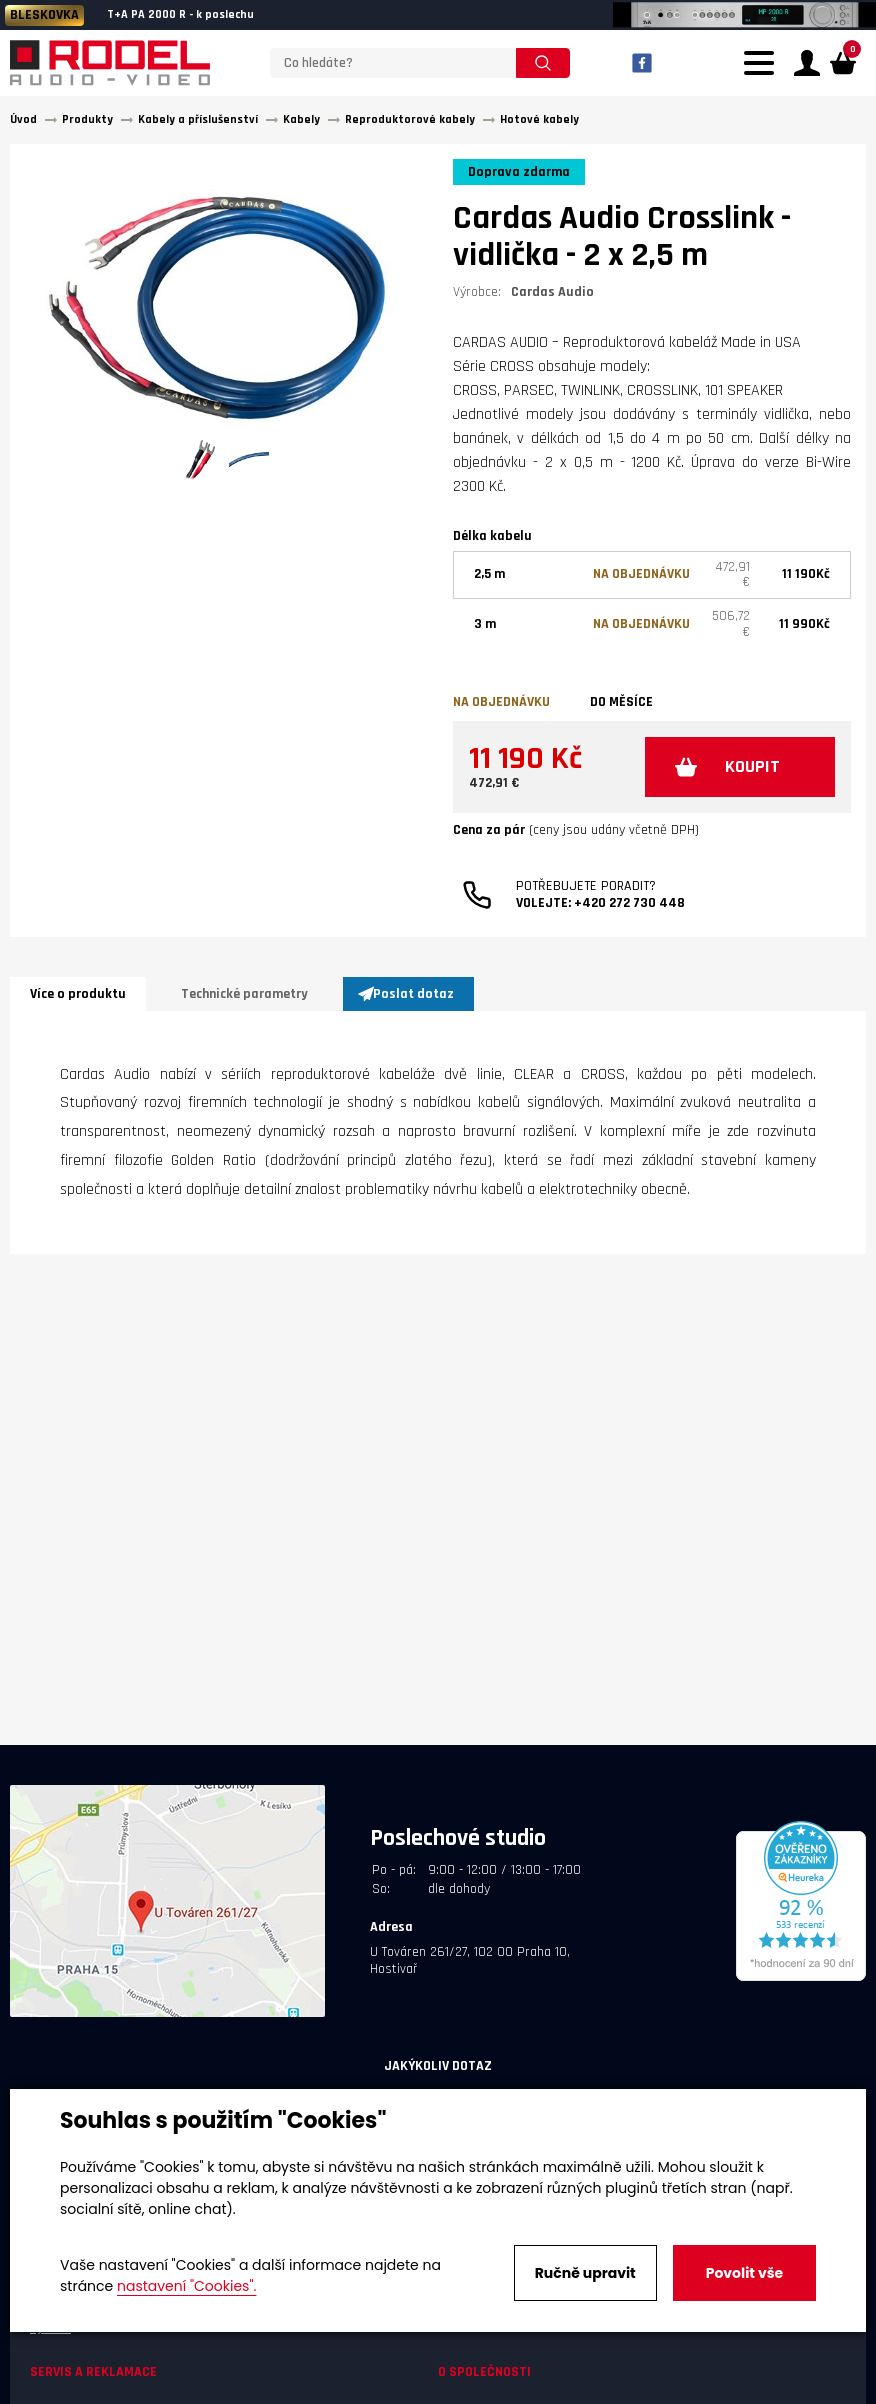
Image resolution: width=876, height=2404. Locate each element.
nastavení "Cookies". (186, 2286)
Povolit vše (744, 2273)
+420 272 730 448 (629, 903)
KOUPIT (752, 766)
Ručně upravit (585, 2273)
